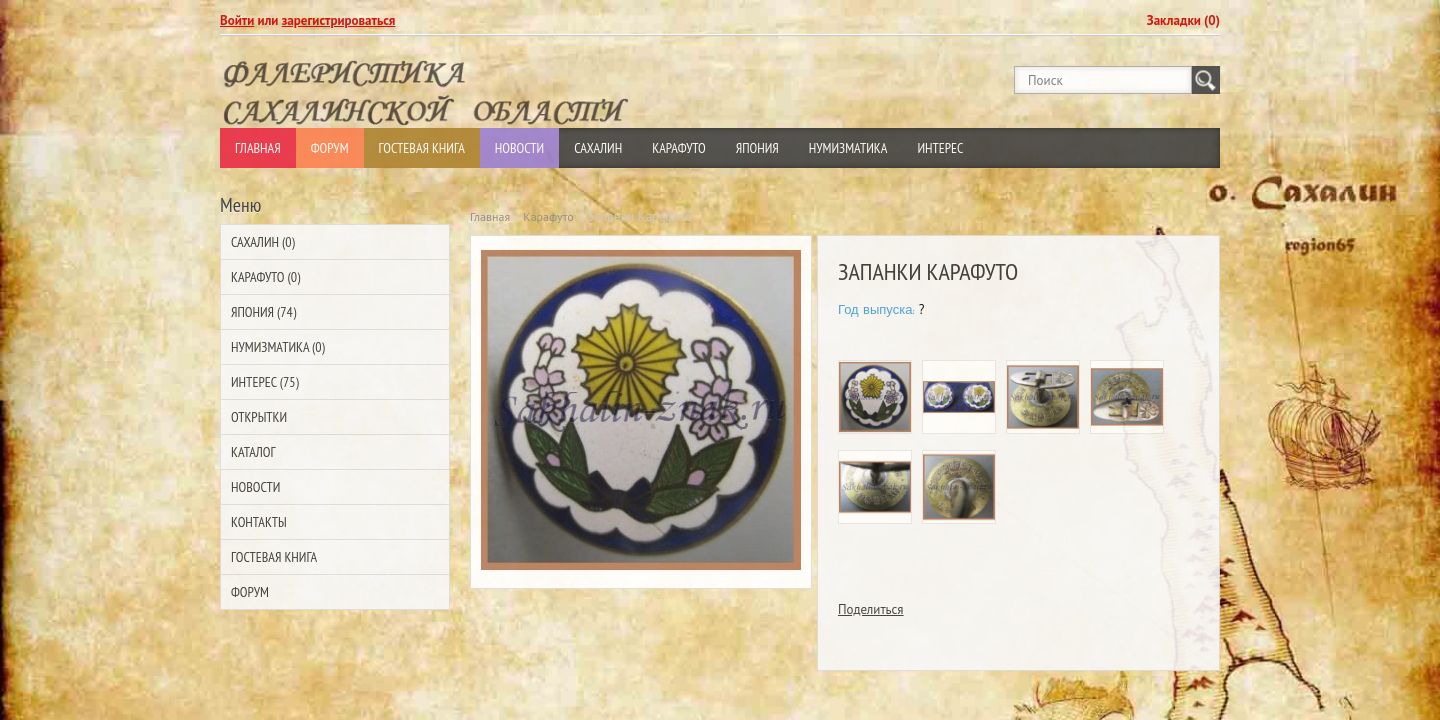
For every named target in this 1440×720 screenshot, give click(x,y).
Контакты (259, 522)
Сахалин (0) (263, 242)
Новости (519, 148)
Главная (258, 148)
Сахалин (598, 148)
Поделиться (871, 609)
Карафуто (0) (265, 277)
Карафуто (679, 148)
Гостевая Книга (422, 148)
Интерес (940, 148)
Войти (237, 20)
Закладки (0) (1183, 20)
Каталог (253, 452)
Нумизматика (848, 148)
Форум (330, 148)
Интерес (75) (265, 382)
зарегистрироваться (339, 20)
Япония (757, 148)
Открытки (259, 417)
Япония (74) (263, 312)
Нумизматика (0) (278, 347)
